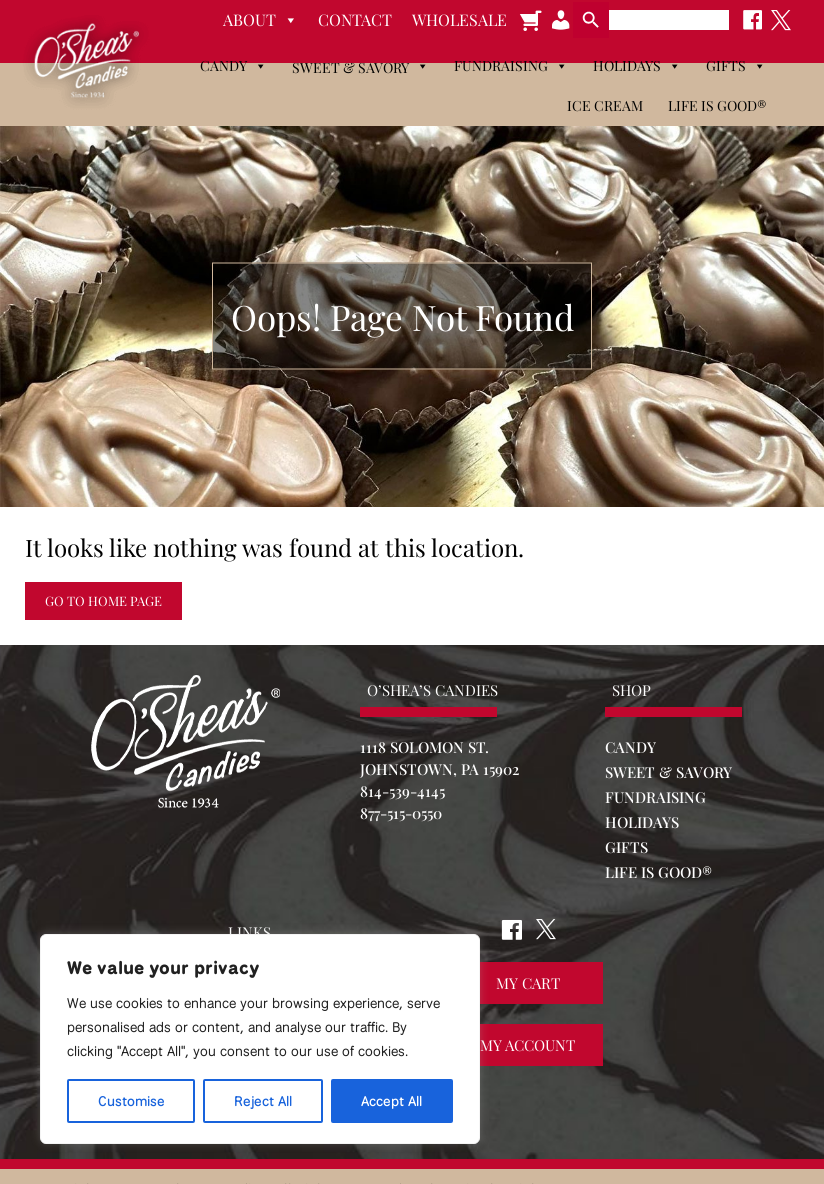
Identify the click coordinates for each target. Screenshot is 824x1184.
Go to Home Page (103, 600)
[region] (260, 1039)
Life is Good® (717, 105)
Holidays (637, 66)
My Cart (528, 983)
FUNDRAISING (655, 797)
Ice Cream (605, 105)
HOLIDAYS (642, 822)
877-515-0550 (401, 813)
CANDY (630, 747)
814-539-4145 (402, 791)
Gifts (736, 66)
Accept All (391, 1101)
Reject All (263, 1101)
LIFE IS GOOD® (658, 872)
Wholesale (459, 19)
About (260, 20)
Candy (233, 66)
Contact (355, 19)
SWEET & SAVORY (668, 772)
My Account (527, 1045)
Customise (131, 1101)
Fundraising (511, 66)
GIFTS (626, 847)
